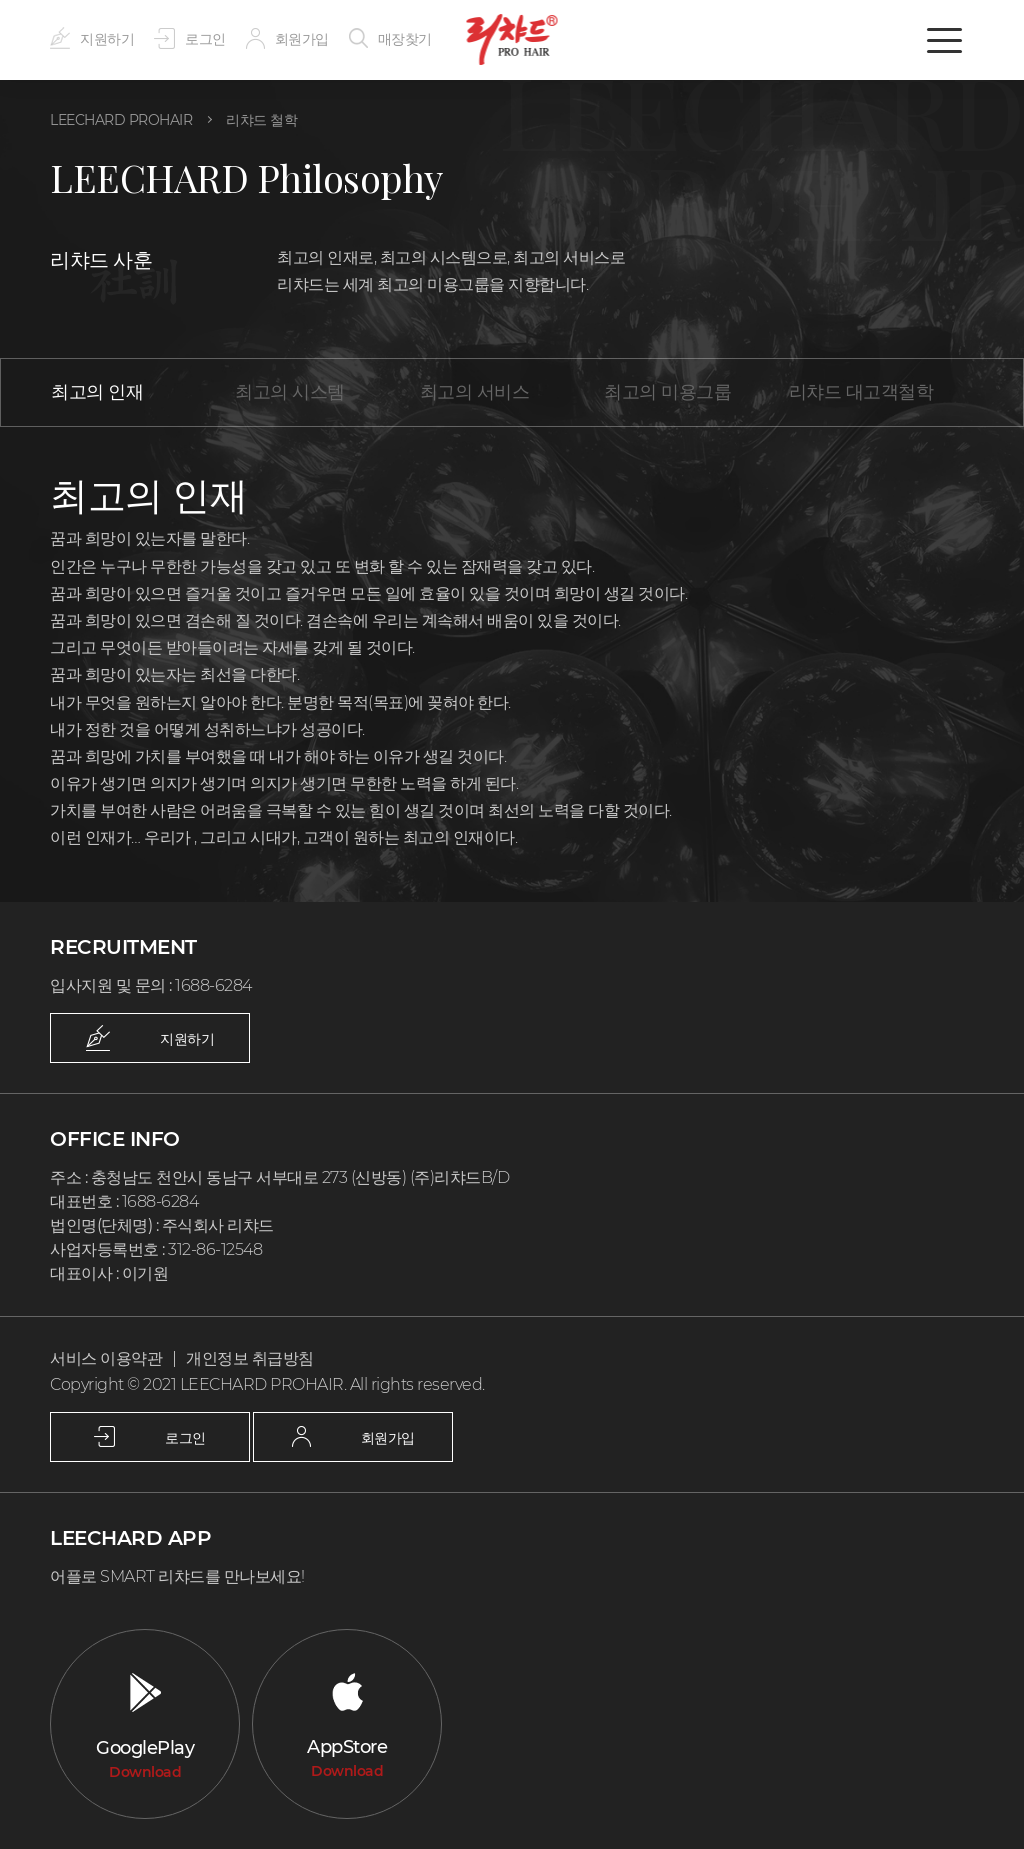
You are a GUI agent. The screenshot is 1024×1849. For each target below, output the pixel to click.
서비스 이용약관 (102, 1358)
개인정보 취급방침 (239, 1358)
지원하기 (90, 38)
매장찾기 (377, 38)
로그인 (184, 38)
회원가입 (278, 38)
